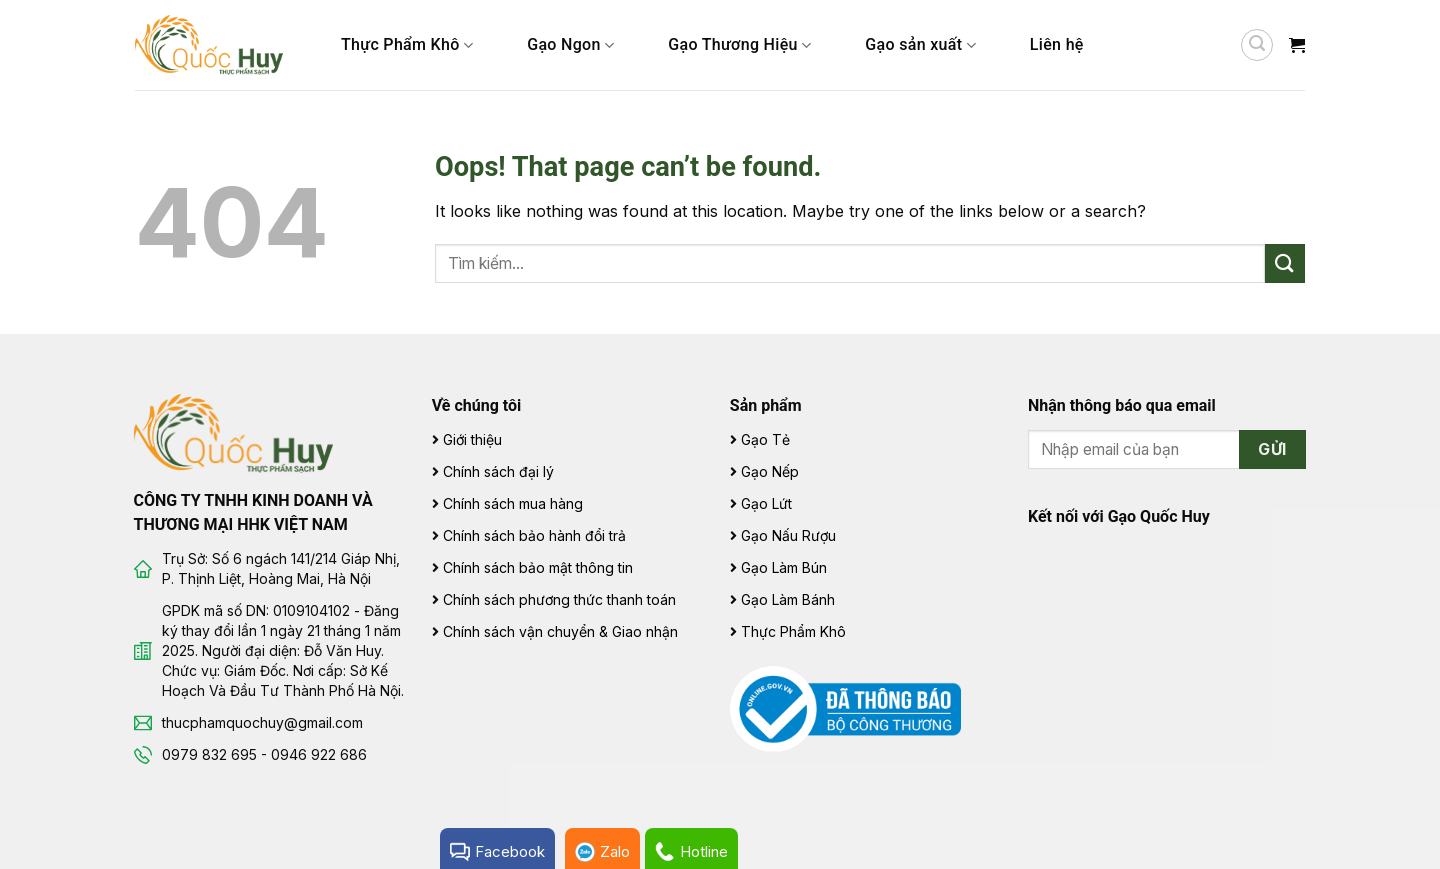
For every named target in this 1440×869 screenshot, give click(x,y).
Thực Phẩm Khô (407, 45)
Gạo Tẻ (765, 439)
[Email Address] (1167, 449)
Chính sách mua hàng (513, 503)
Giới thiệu (472, 439)
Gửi (1272, 449)
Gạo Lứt (766, 503)
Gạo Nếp (770, 471)
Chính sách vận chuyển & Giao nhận (560, 631)
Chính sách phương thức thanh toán (559, 599)
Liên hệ (1057, 44)
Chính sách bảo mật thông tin (538, 567)
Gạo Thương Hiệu (739, 45)
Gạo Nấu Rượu (788, 535)
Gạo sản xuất (920, 45)
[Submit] (1285, 263)
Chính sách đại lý (498, 471)
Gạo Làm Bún (784, 567)
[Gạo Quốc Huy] (233, 432)
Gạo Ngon (570, 45)
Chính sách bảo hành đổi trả (534, 535)
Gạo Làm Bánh (788, 599)
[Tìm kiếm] (1257, 45)
